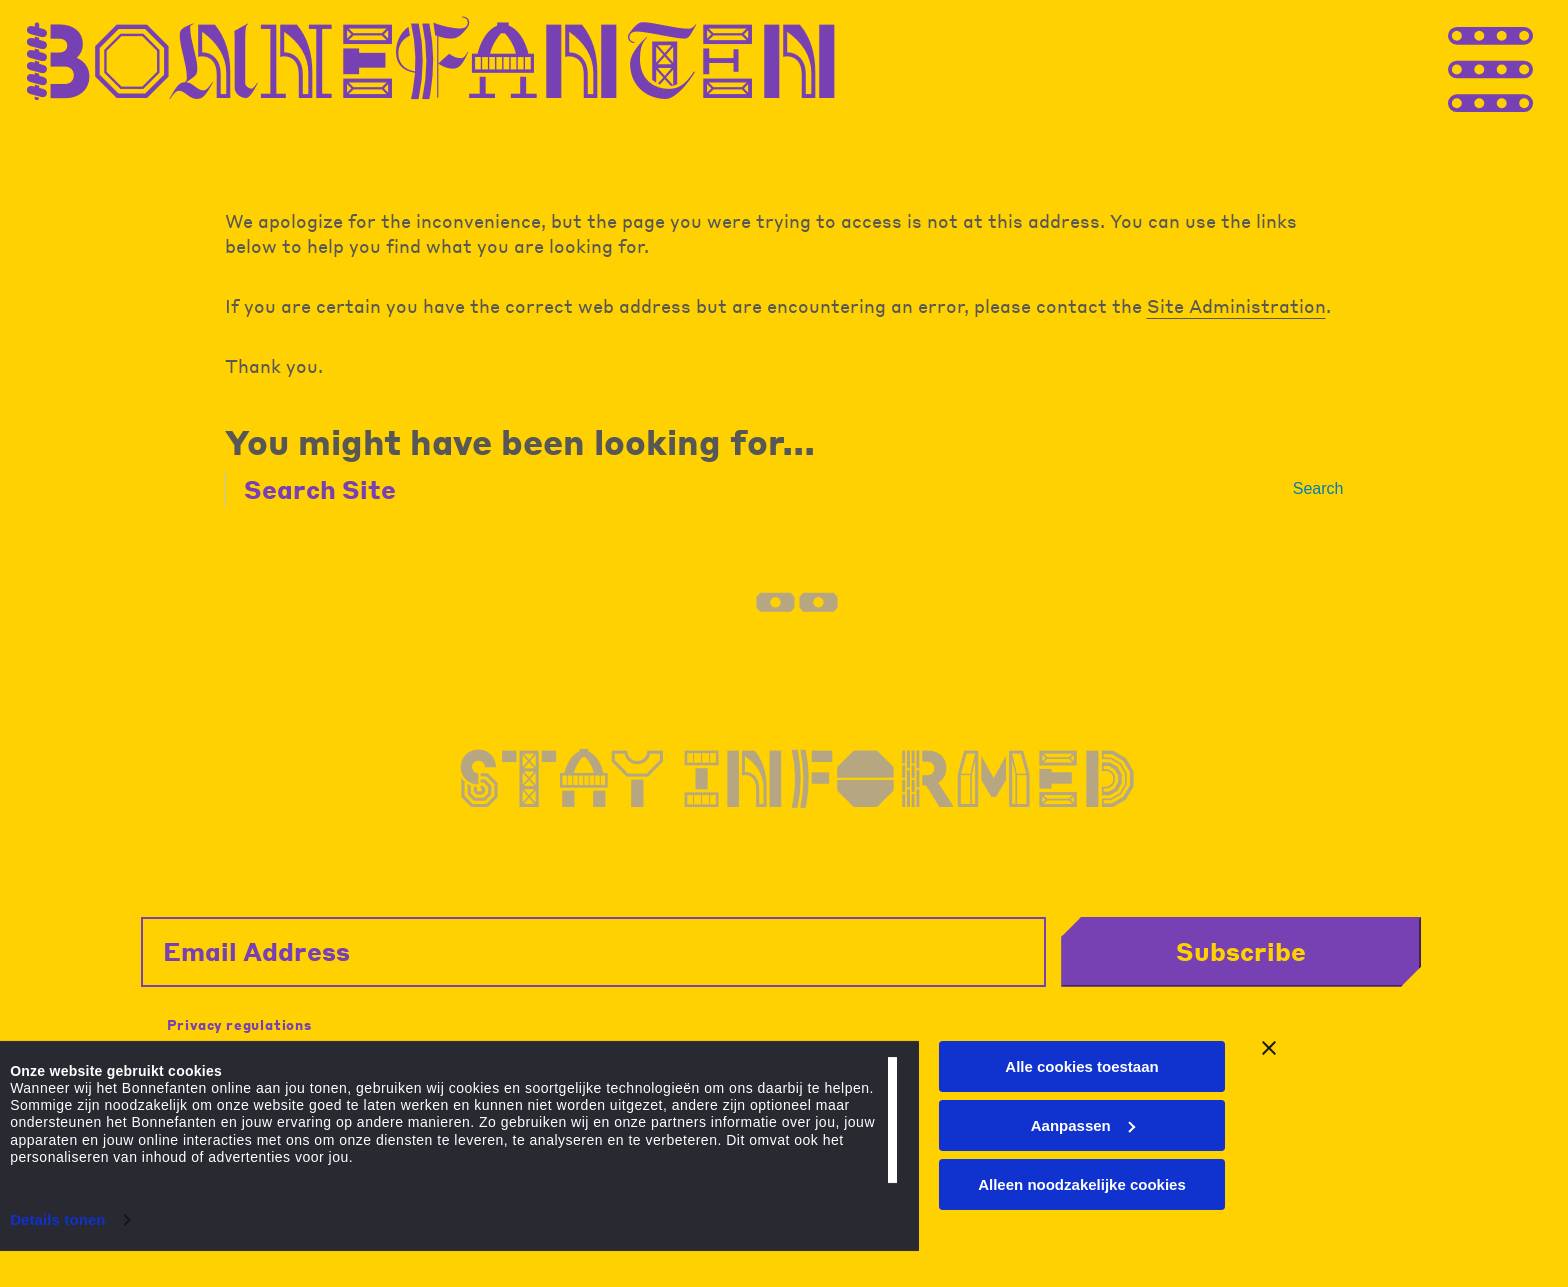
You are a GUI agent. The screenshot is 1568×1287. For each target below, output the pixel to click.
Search (1318, 488)
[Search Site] (767, 489)
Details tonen (57, 1233)
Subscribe (1281, 944)
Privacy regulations (239, 1017)
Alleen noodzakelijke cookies (1082, 1197)
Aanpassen (1083, 1139)
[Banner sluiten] (1269, 1062)
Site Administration (1236, 305)
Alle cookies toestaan (1081, 1080)
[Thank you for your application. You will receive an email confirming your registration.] (1528, 67)
